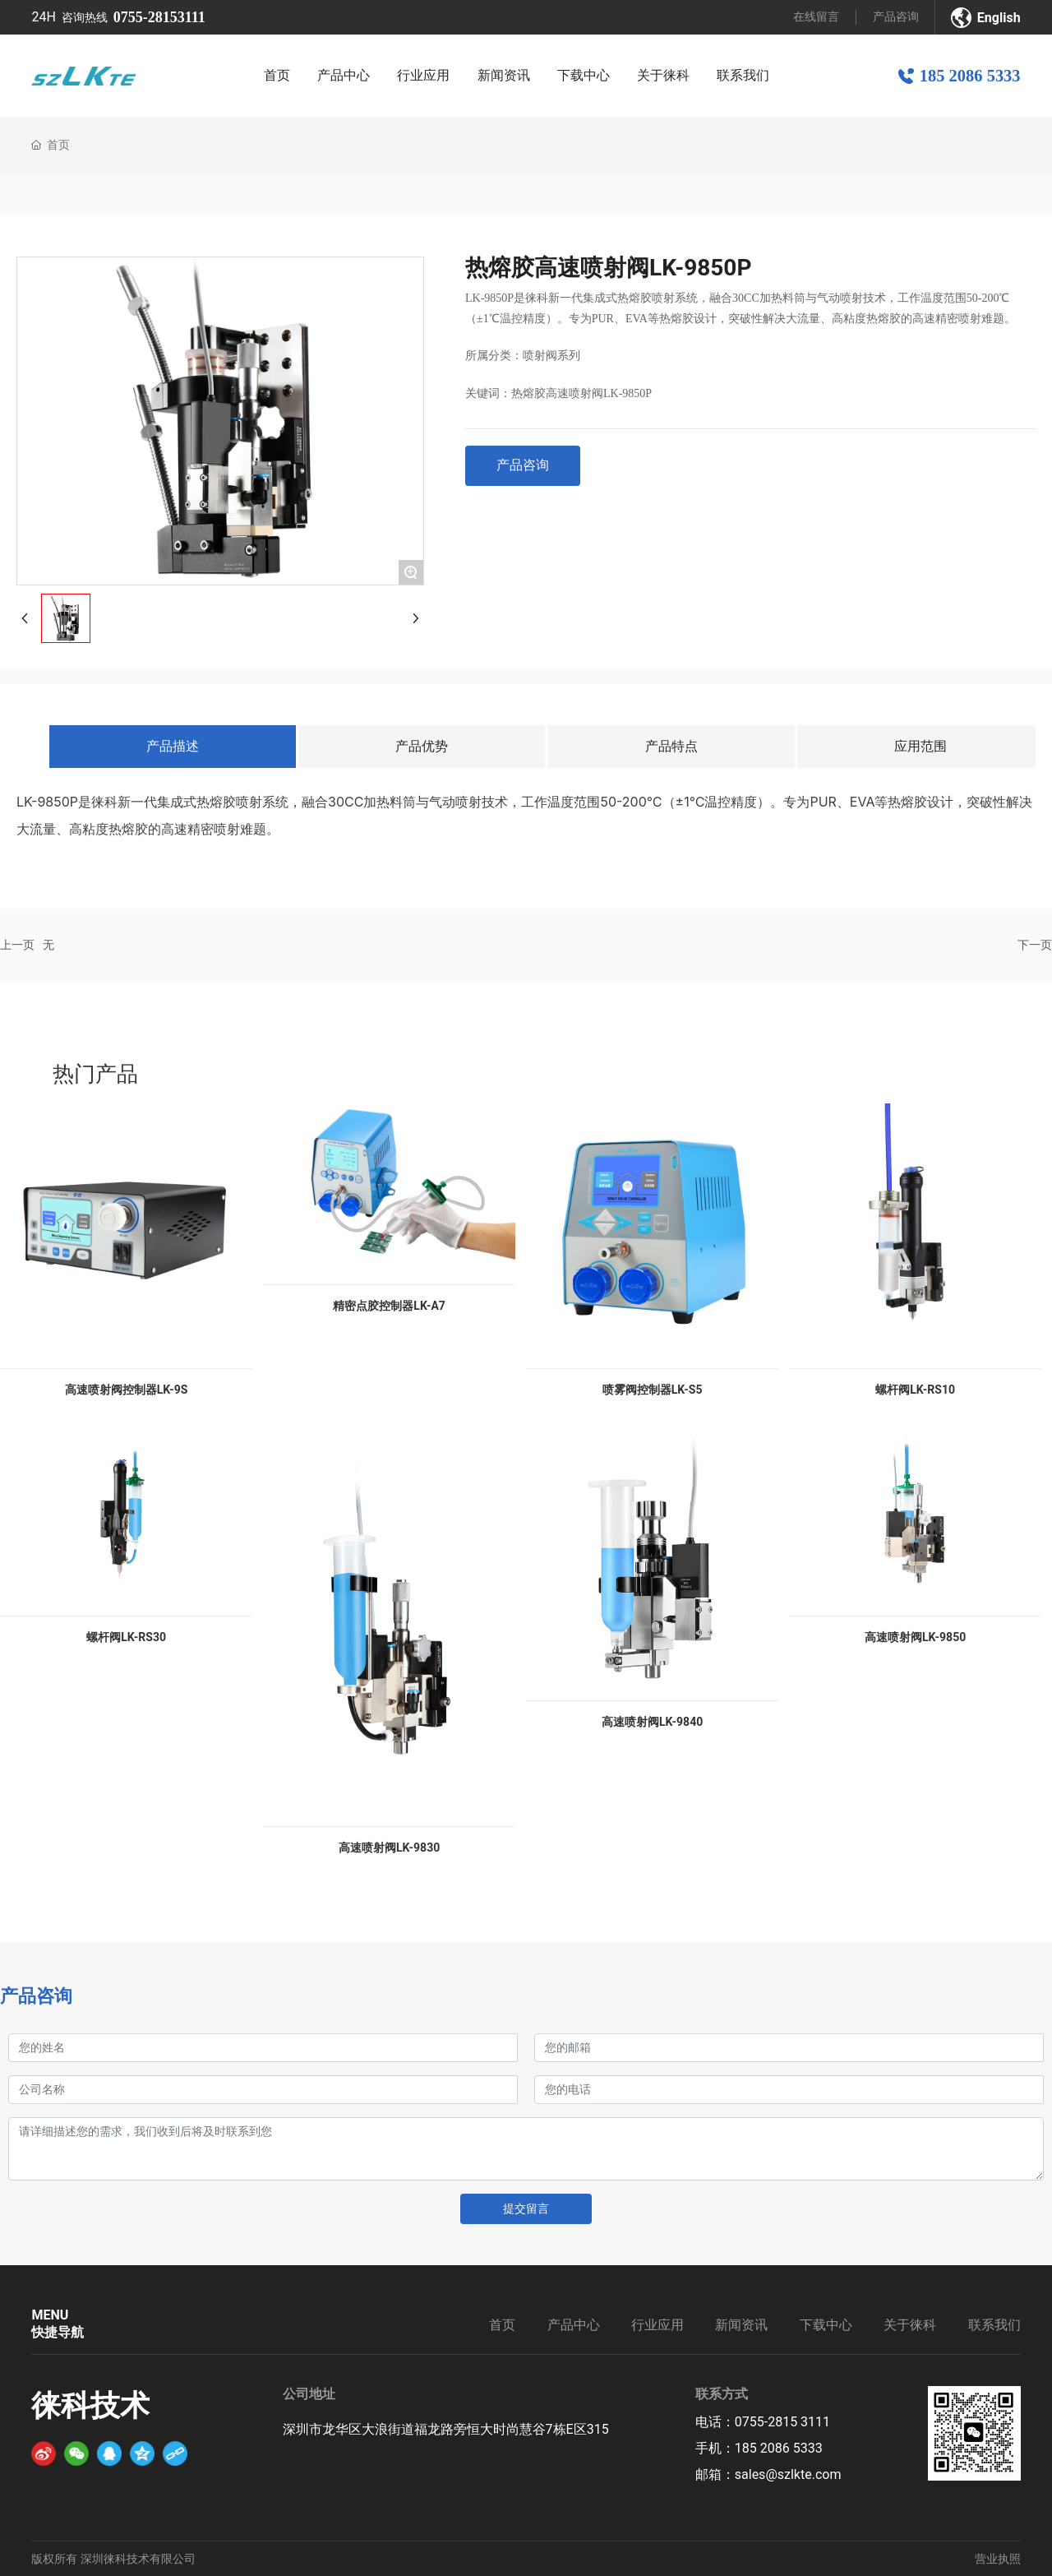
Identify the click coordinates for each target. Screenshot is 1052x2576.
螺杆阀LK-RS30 (126, 1637)
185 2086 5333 (970, 76)
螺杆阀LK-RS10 (915, 1389)
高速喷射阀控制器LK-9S (126, 1389)
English (999, 17)
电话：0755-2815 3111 (762, 2422)
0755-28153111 (159, 17)
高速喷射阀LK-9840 (652, 1721)
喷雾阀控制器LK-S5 (652, 1389)
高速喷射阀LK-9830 (389, 1847)
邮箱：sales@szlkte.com (768, 2474)
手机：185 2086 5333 (759, 2448)
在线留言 (816, 16)
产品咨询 (896, 16)
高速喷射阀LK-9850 (915, 1637)
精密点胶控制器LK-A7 (389, 1305)
